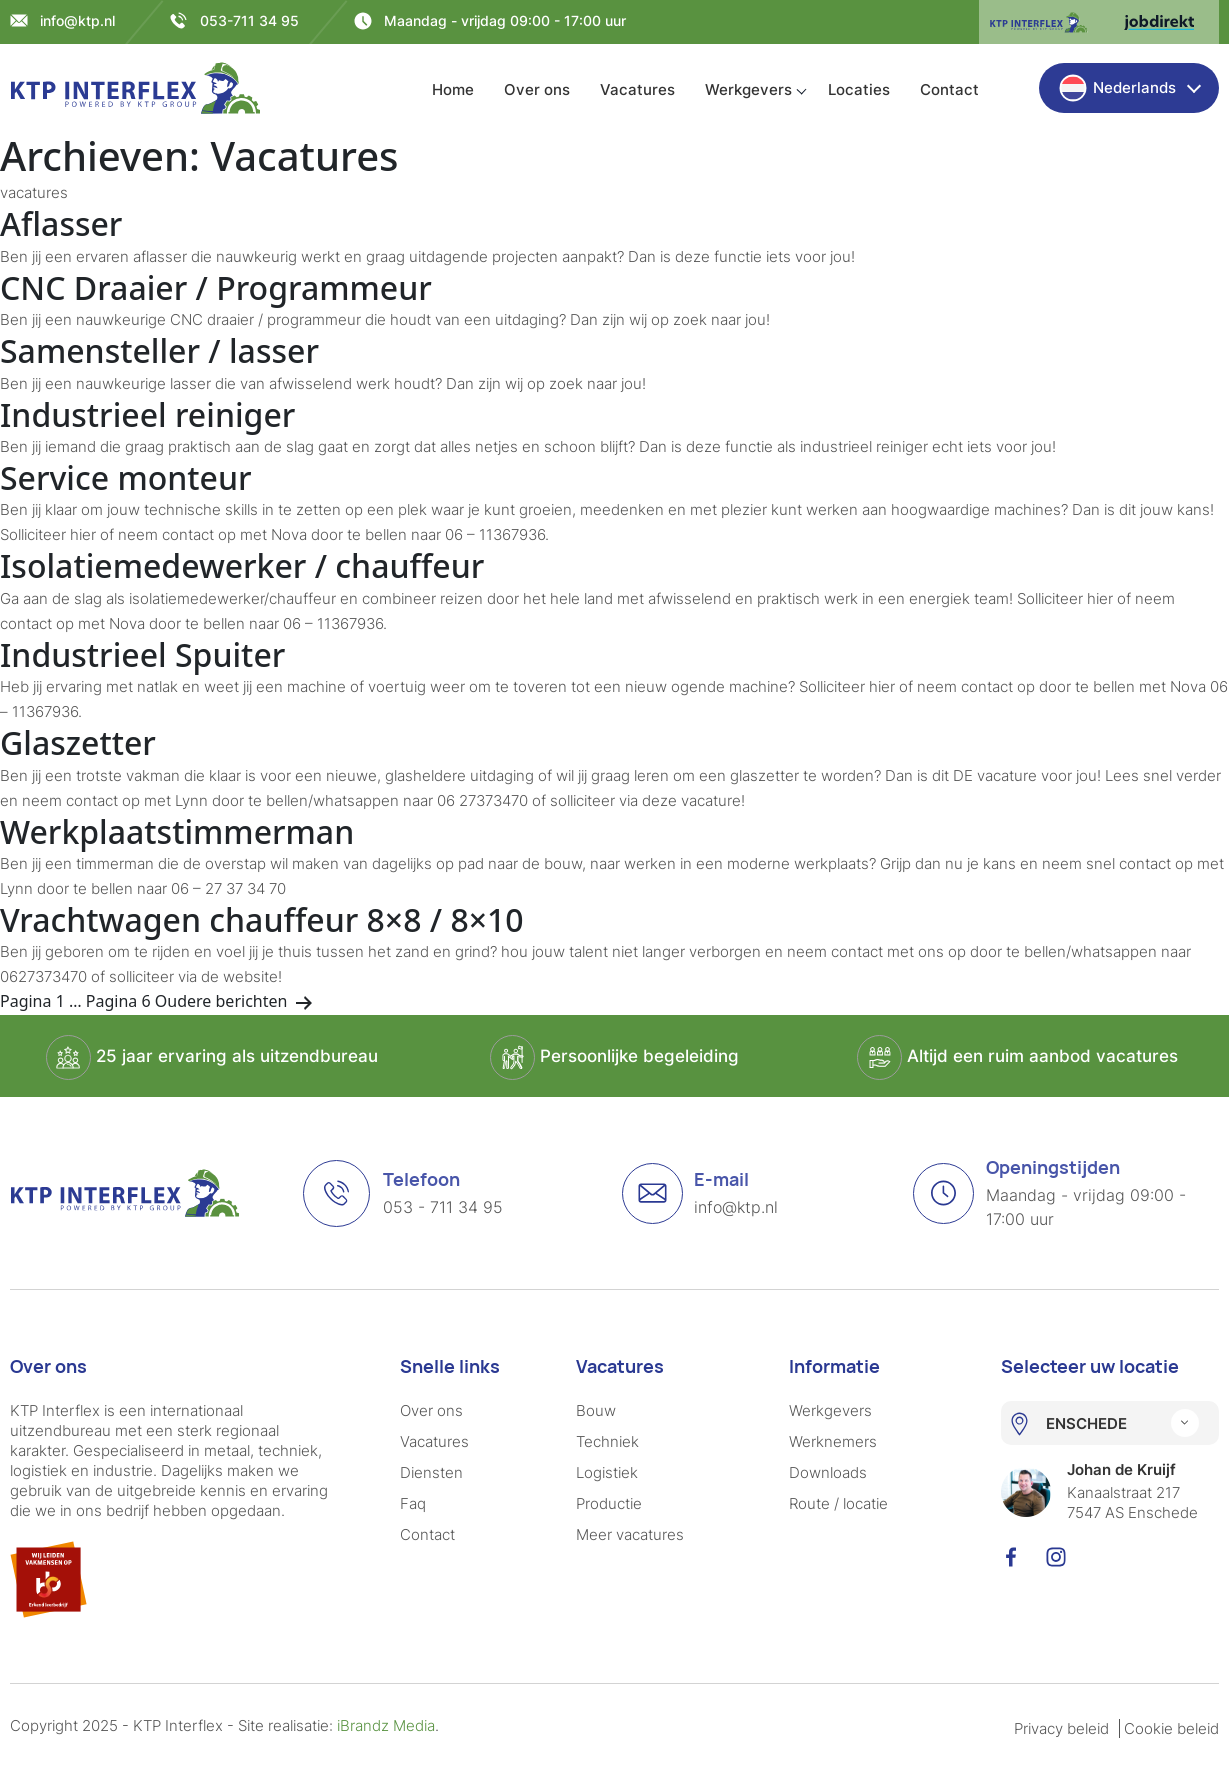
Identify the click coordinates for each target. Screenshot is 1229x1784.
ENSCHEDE (1086, 1423)
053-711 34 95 (249, 20)
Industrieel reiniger (147, 414)
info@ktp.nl (77, 20)
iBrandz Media (386, 1725)
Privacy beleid (1061, 1728)
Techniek (607, 1441)
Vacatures (637, 89)
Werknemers (833, 1441)
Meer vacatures (630, 1534)
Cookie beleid (1171, 1728)
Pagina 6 (118, 1001)
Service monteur (126, 477)
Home (453, 89)
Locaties (859, 89)
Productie (609, 1503)
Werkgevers (748, 89)
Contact (949, 89)
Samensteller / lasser (159, 350)
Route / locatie (838, 1503)
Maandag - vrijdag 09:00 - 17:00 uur (505, 20)
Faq (413, 1503)
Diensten (431, 1472)
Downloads (828, 1472)
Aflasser (61, 223)
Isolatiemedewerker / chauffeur (242, 565)
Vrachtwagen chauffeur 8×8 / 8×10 (262, 919)
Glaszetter (78, 742)
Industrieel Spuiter (142, 654)
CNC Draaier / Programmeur (216, 287)
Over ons (537, 89)
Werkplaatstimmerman (177, 831)
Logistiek (607, 1472)
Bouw (596, 1410)
